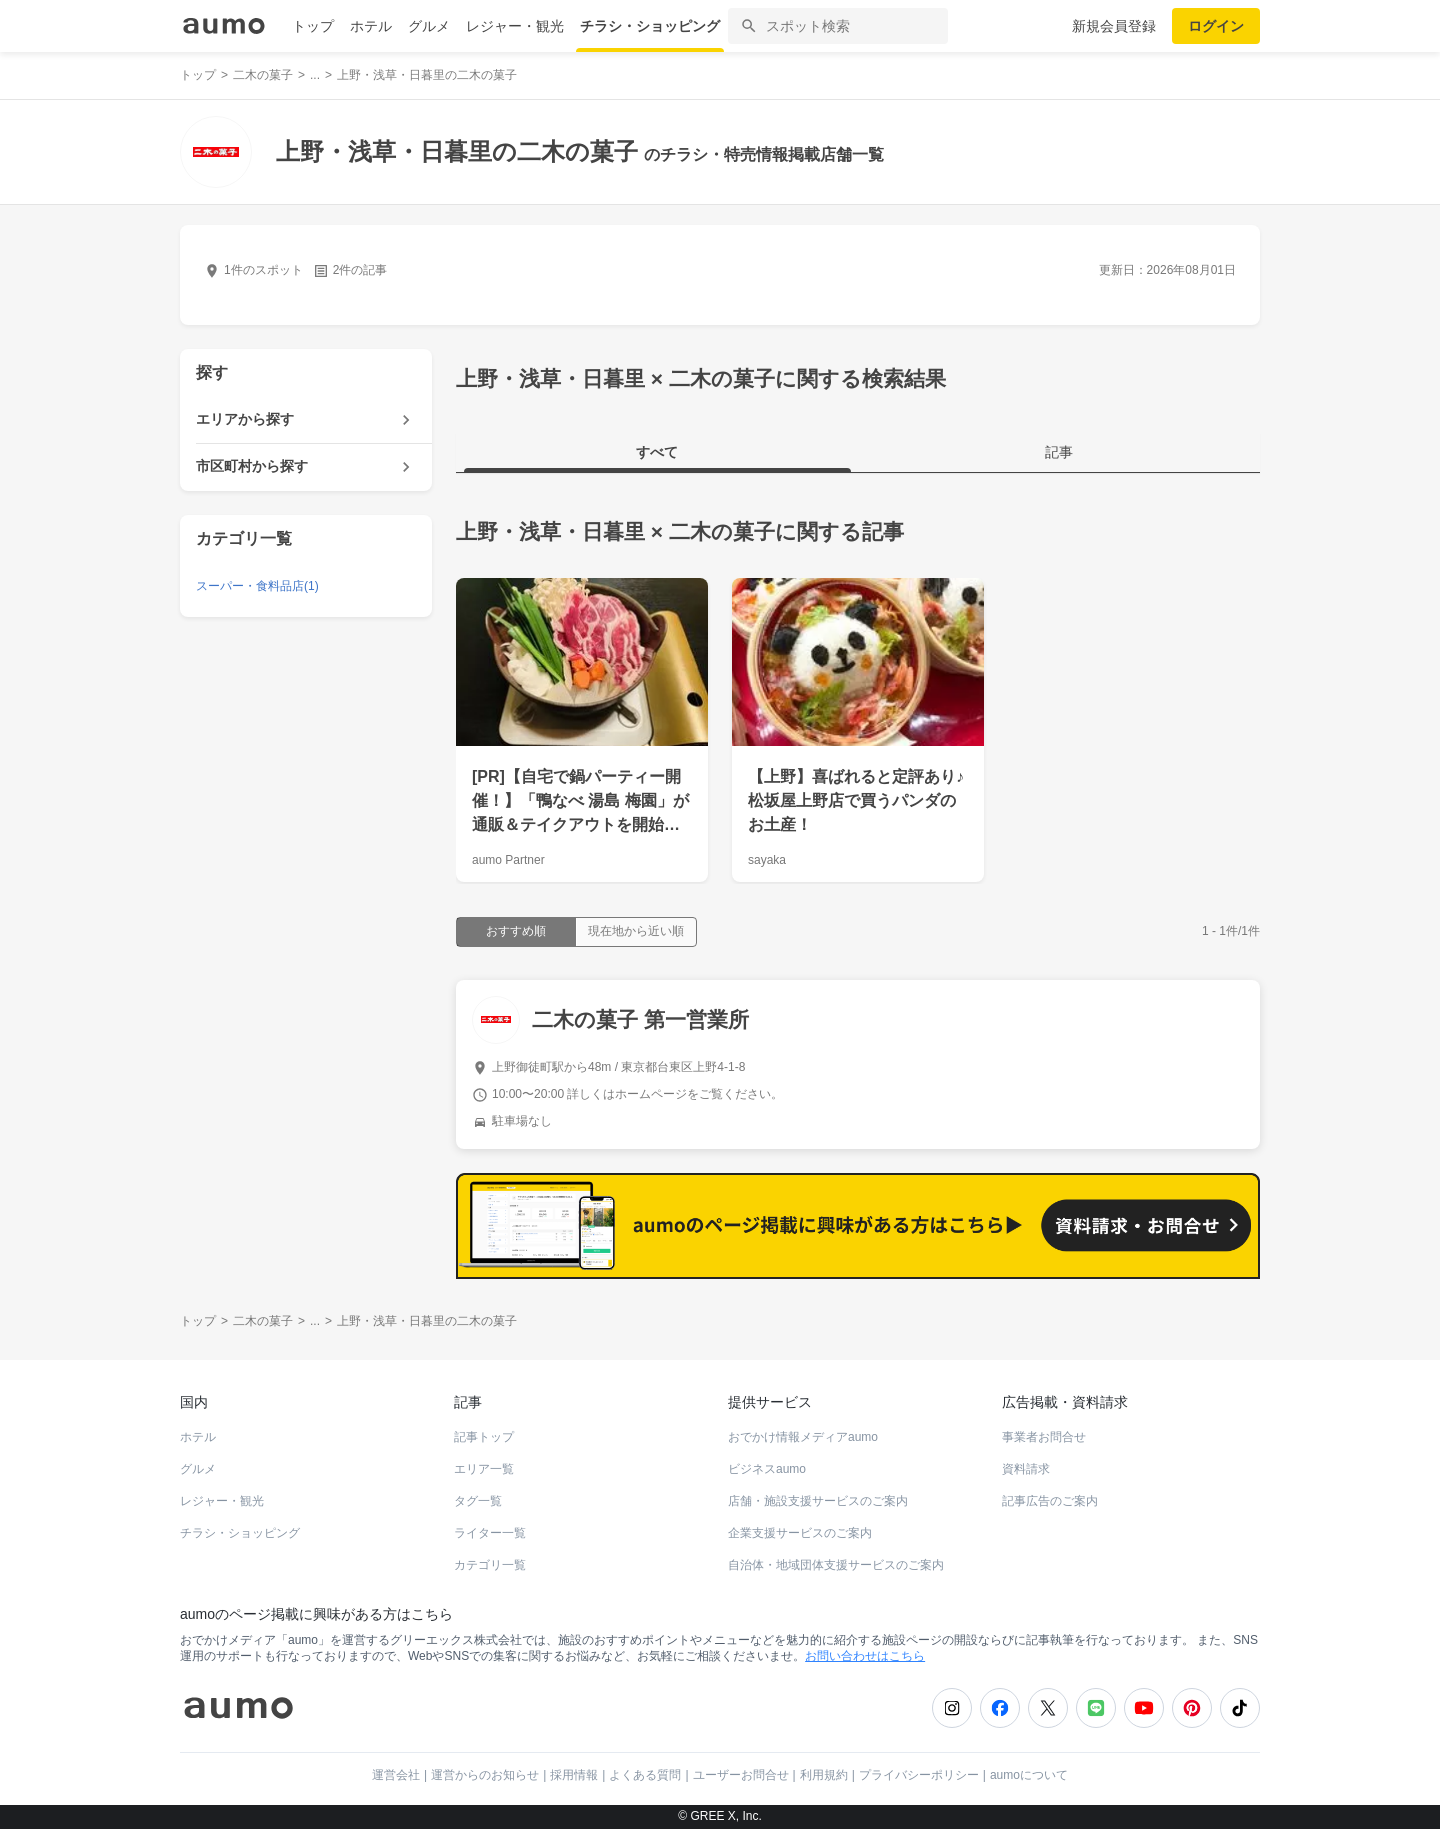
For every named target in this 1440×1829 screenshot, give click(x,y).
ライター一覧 (490, 1533)
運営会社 (396, 1775)
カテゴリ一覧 (490, 1565)
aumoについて (1029, 1775)
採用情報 (574, 1775)
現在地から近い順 (636, 931)
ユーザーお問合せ (741, 1775)
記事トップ (484, 1437)
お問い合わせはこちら (865, 1656)
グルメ (429, 26)
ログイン (1216, 26)
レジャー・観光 (515, 26)
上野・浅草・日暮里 (550, 531)
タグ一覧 (478, 1501)
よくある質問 (645, 1775)
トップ (313, 26)
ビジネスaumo (767, 1469)
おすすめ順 (516, 931)
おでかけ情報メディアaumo (803, 1437)
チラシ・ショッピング (650, 26)
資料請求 (1026, 1469)
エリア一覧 (484, 1469)
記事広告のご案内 (1050, 1501)
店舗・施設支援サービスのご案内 (818, 1501)
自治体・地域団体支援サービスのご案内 (836, 1565)
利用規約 (824, 1775)
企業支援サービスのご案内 (800, 1533)
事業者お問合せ (1044, 1437)
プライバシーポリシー (919, 1775)
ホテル (371, 26)
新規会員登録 (1114, 26)
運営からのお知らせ (485, 1775)
